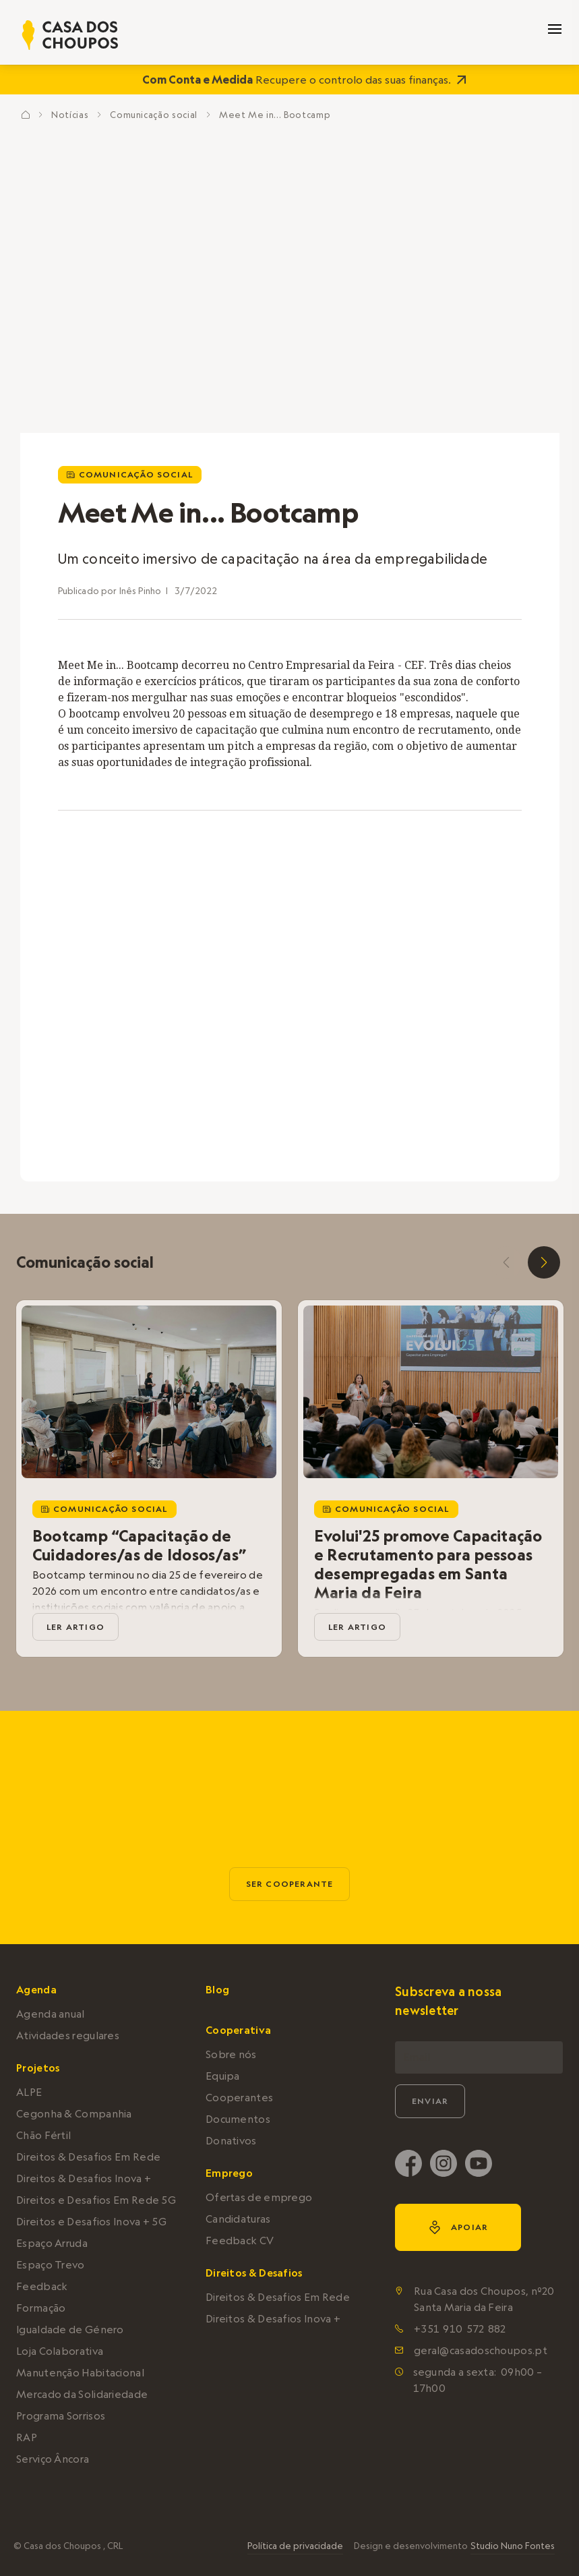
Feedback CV (240, 2240)
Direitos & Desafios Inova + (83, 2178)
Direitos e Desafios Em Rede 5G (96, 2200)
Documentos (238, 2119)
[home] (70, 35)
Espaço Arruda (52, 2243)
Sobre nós (231, 2054)
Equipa (223, 2076)
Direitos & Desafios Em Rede (88, 2156)
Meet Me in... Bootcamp (274, 114)
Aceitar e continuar (467, 2521)
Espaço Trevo (50, 2264)
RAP (26, 2437)
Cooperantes (239, 2097)
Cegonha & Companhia (74, 2113)
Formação (40, 2308)
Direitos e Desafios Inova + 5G (91, 2221)
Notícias (69, 114)
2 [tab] (296, 1116)
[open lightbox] (499, 866)
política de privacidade (237, 2528)
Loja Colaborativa (59, 2351)
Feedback (41, 2286)
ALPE (29, 2092)
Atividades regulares (67, 2035)
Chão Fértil (43, 2135)
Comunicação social (153, 114)
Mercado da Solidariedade (82, 2394)
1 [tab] (285, 1116)
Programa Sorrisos (60, 2415)
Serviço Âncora (52, 2459)
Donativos (231, 2140)
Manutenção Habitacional (80, 2372)
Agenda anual (50, 2014)
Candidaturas (238, 2219)
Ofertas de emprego (259, 2197)
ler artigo (75, 1627)
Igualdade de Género (70, 2329)
